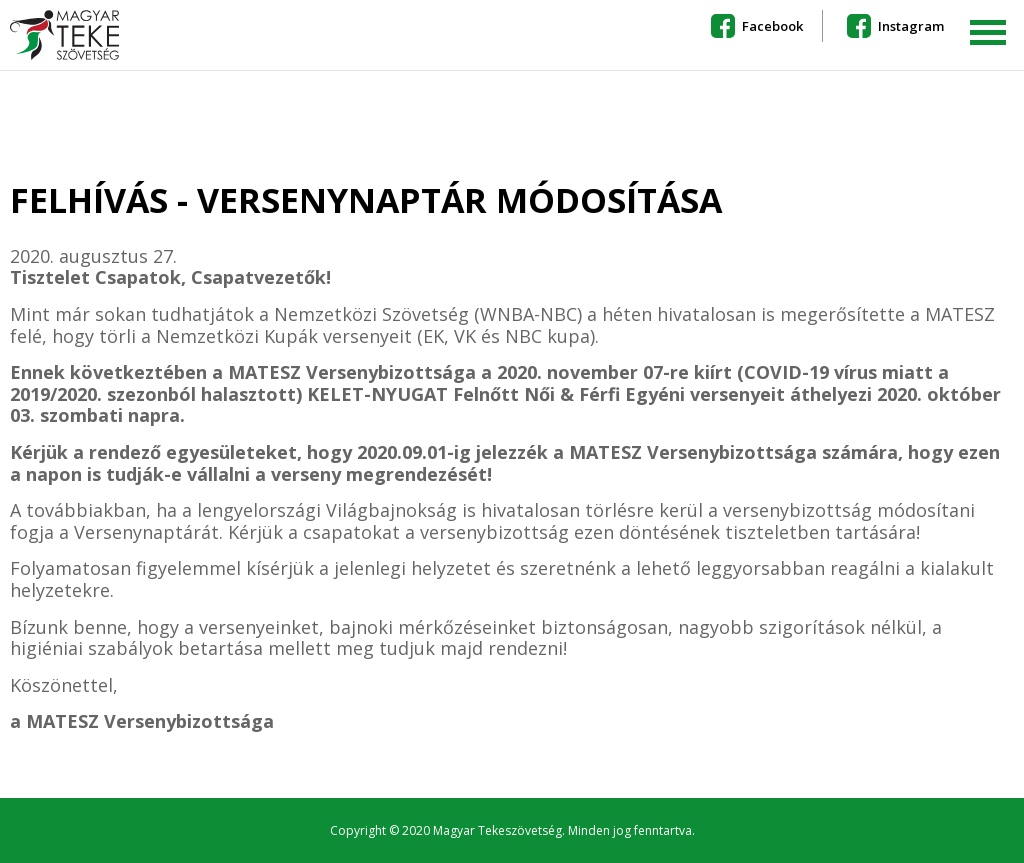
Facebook (772, 26)
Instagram (911, 26)
